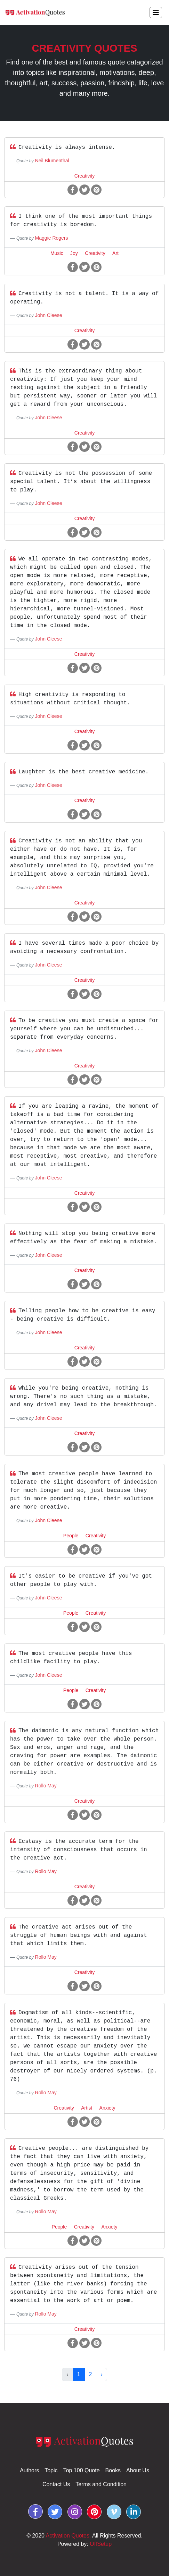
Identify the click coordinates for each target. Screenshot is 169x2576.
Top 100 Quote (81, 2470)
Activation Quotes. (68, 2536)
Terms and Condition (101, 2484)
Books (113, 2470)
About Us (137, 2470)
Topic (51, 2470)
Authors (29, 2470)
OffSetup (101, 2544)
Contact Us (56, 2484)
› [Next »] (101, 2374)
